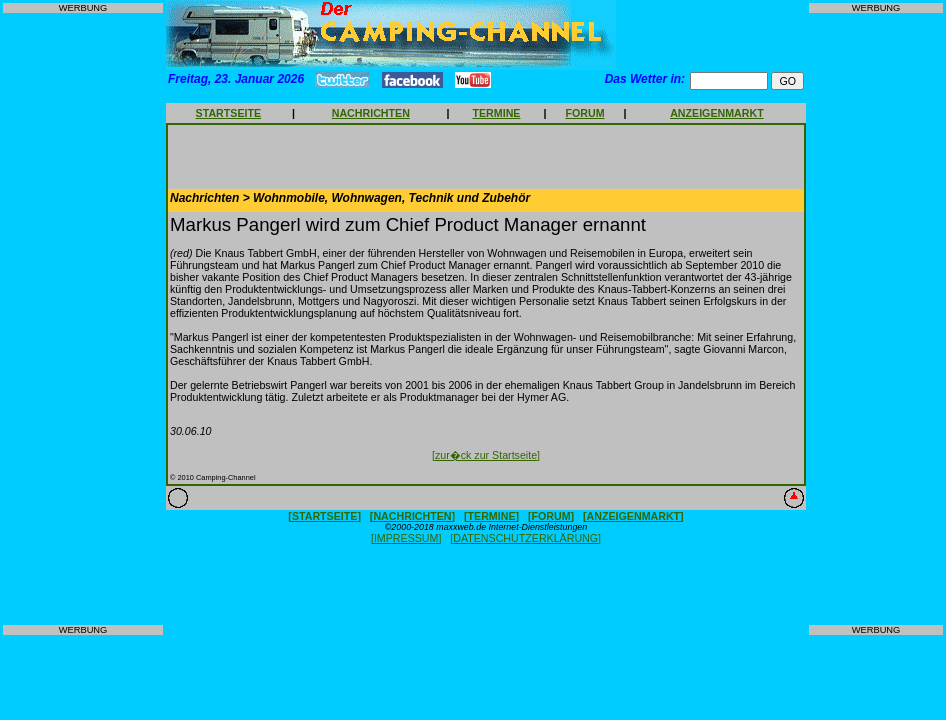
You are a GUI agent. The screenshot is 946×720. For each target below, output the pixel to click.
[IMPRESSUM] (406, 538)
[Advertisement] (83, 319)
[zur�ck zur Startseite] (486, 455)
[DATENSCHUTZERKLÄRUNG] (525, 538)
